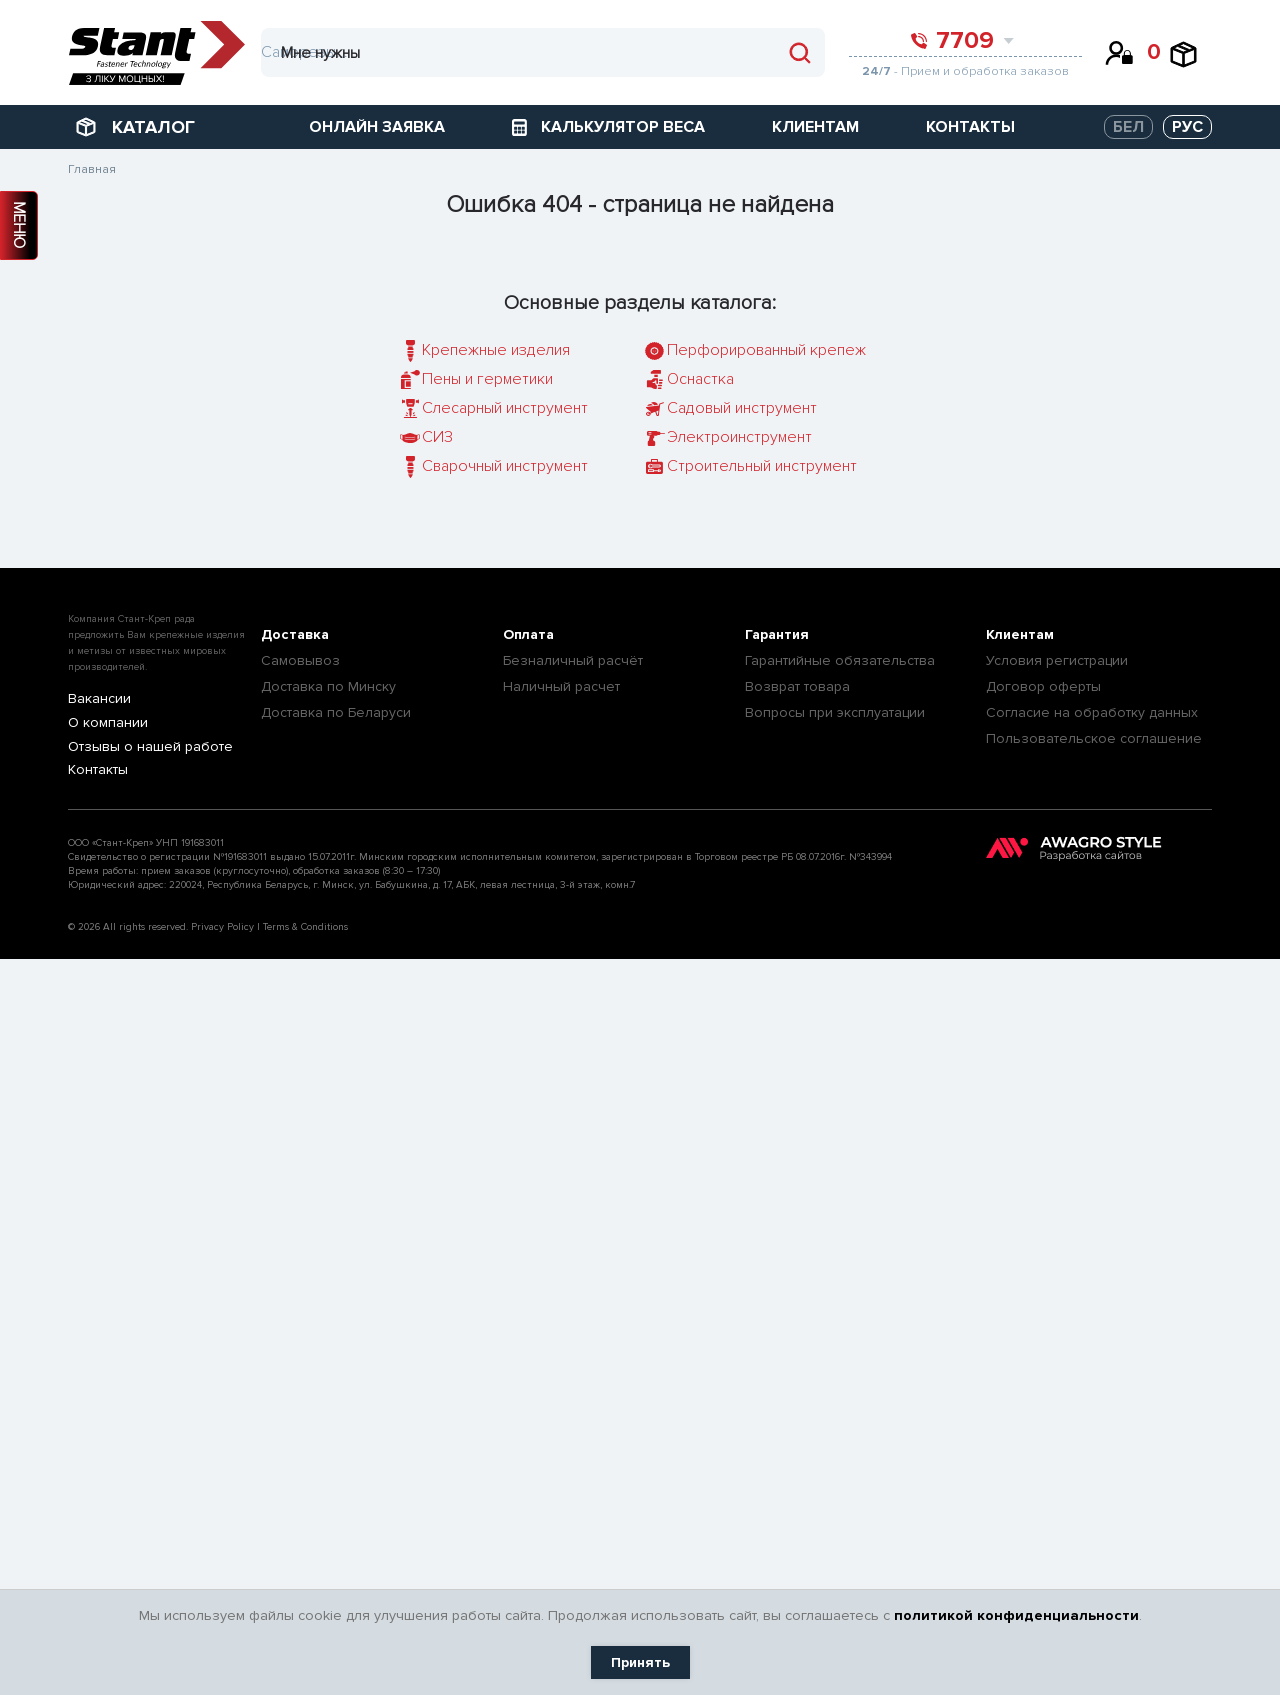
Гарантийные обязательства (840, 660)
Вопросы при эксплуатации (835, 712)
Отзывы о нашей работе (140, 747)
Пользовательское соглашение (1094, 738)
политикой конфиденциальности (1016, 1615)
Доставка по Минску (328, 686)
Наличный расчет (561, 686)
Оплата (528, 634)
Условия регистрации (1057, 660)
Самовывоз (300, 660)
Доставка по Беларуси (336, 712)
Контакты (95, 771)
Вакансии (95, 699)
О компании (103, 723)
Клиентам (1020, 634)
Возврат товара (797, 686)
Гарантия (777, 634)
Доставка (295, 634)
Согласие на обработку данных (1092, 712)
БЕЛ (1128, 127)
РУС (1187, 127)
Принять (640, 1662)
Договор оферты (1043, 686)
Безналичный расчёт (573, 660)
